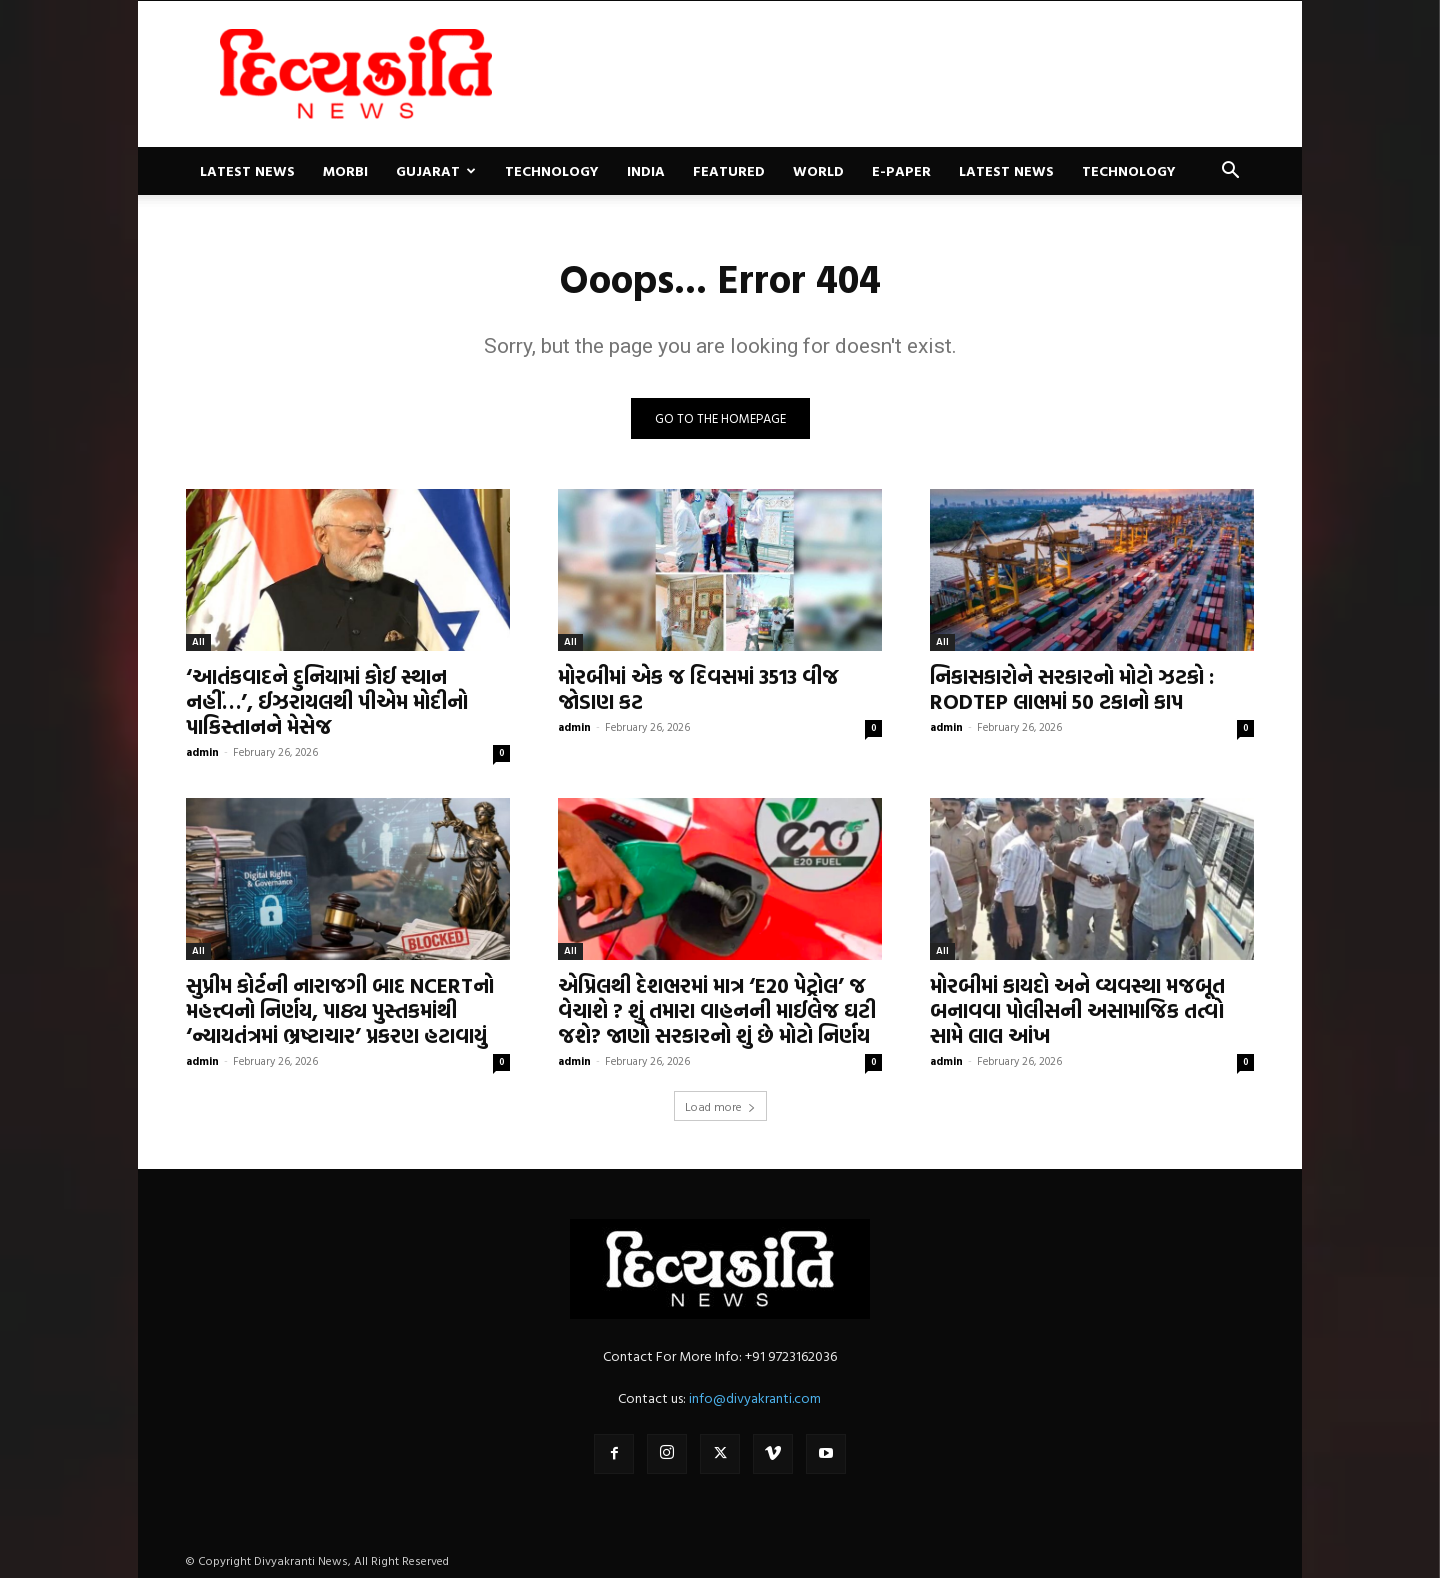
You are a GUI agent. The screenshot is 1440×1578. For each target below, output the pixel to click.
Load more (720, 1106)
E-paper (901, 170)
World (818, 170)
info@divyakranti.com (755, 1397)
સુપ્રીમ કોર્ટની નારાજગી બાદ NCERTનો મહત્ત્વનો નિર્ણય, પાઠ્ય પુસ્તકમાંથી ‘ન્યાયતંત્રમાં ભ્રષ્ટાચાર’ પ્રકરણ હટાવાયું (340, 1010)
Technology (552, 170)
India (646, 170)
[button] (1230, 172)
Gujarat (436, 170)
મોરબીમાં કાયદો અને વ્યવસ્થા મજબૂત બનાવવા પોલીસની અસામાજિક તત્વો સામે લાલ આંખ (1077, 1010)
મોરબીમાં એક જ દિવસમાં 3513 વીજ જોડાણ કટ (698, 688)
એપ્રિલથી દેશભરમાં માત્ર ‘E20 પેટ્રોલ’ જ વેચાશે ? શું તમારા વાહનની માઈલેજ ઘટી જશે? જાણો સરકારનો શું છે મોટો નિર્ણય (717, 1010)
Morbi (345, 170)
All (198, 641)
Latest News (247, 170)
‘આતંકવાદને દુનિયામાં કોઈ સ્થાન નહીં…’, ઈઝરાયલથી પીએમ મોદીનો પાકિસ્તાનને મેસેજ (327, 701)
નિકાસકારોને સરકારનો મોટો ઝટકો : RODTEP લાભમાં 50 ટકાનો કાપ (1072, 688)
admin (202, 752)
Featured (729, 170)
